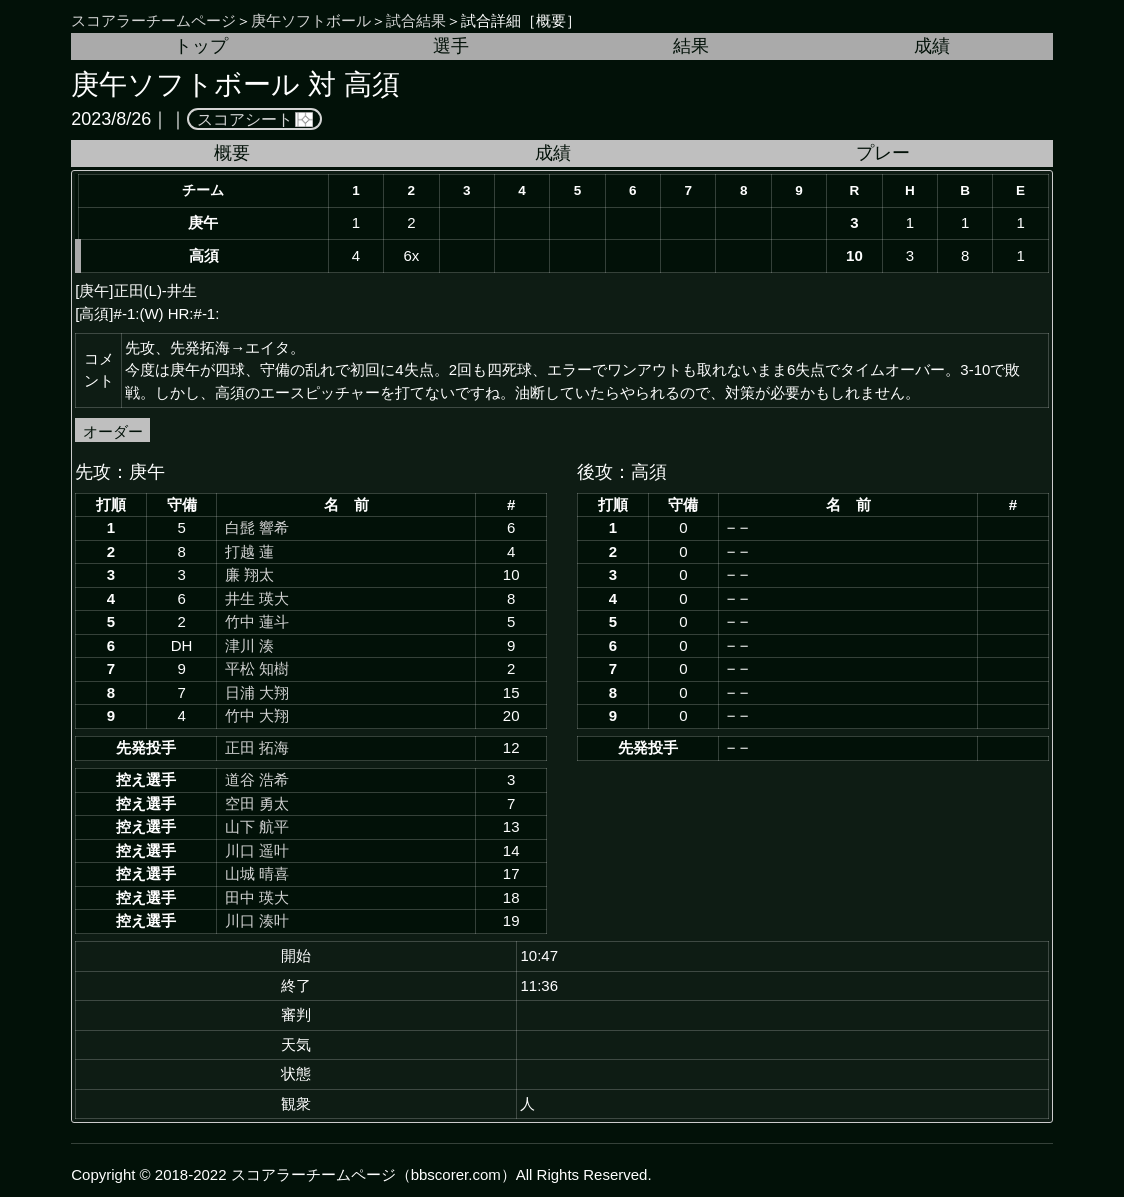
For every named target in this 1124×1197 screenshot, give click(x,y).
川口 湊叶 (257, 920)
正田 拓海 (257, 747)
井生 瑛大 (257, 598)
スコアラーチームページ (153, 20)
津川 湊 (249, 645)
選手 (451, 46)
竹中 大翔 (257, 715)
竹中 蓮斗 (257, 621)
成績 (932, 46)
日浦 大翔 (257, 692)
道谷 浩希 (257, 779)
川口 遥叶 (257, 850)
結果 (691, 46)
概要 (232, 153)
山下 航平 (257, 826)
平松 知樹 (257, 668)
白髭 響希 (257, 527)
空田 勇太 (257, 803)
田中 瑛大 (257, 897)
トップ (201, 46)
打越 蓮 (249, 551)
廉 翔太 (249, 574)
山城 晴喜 (257, 873)
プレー (883, 153)
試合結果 (416, 20)
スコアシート (245, 119)
